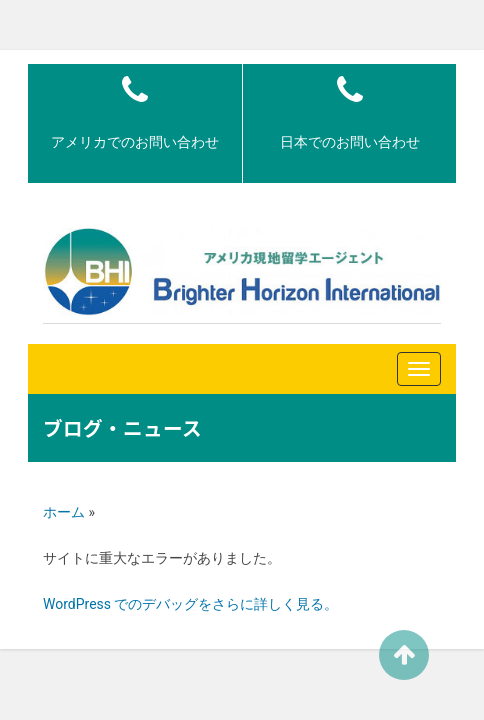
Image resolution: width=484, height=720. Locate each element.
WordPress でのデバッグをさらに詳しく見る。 (191, 604)
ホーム (64, 512)
